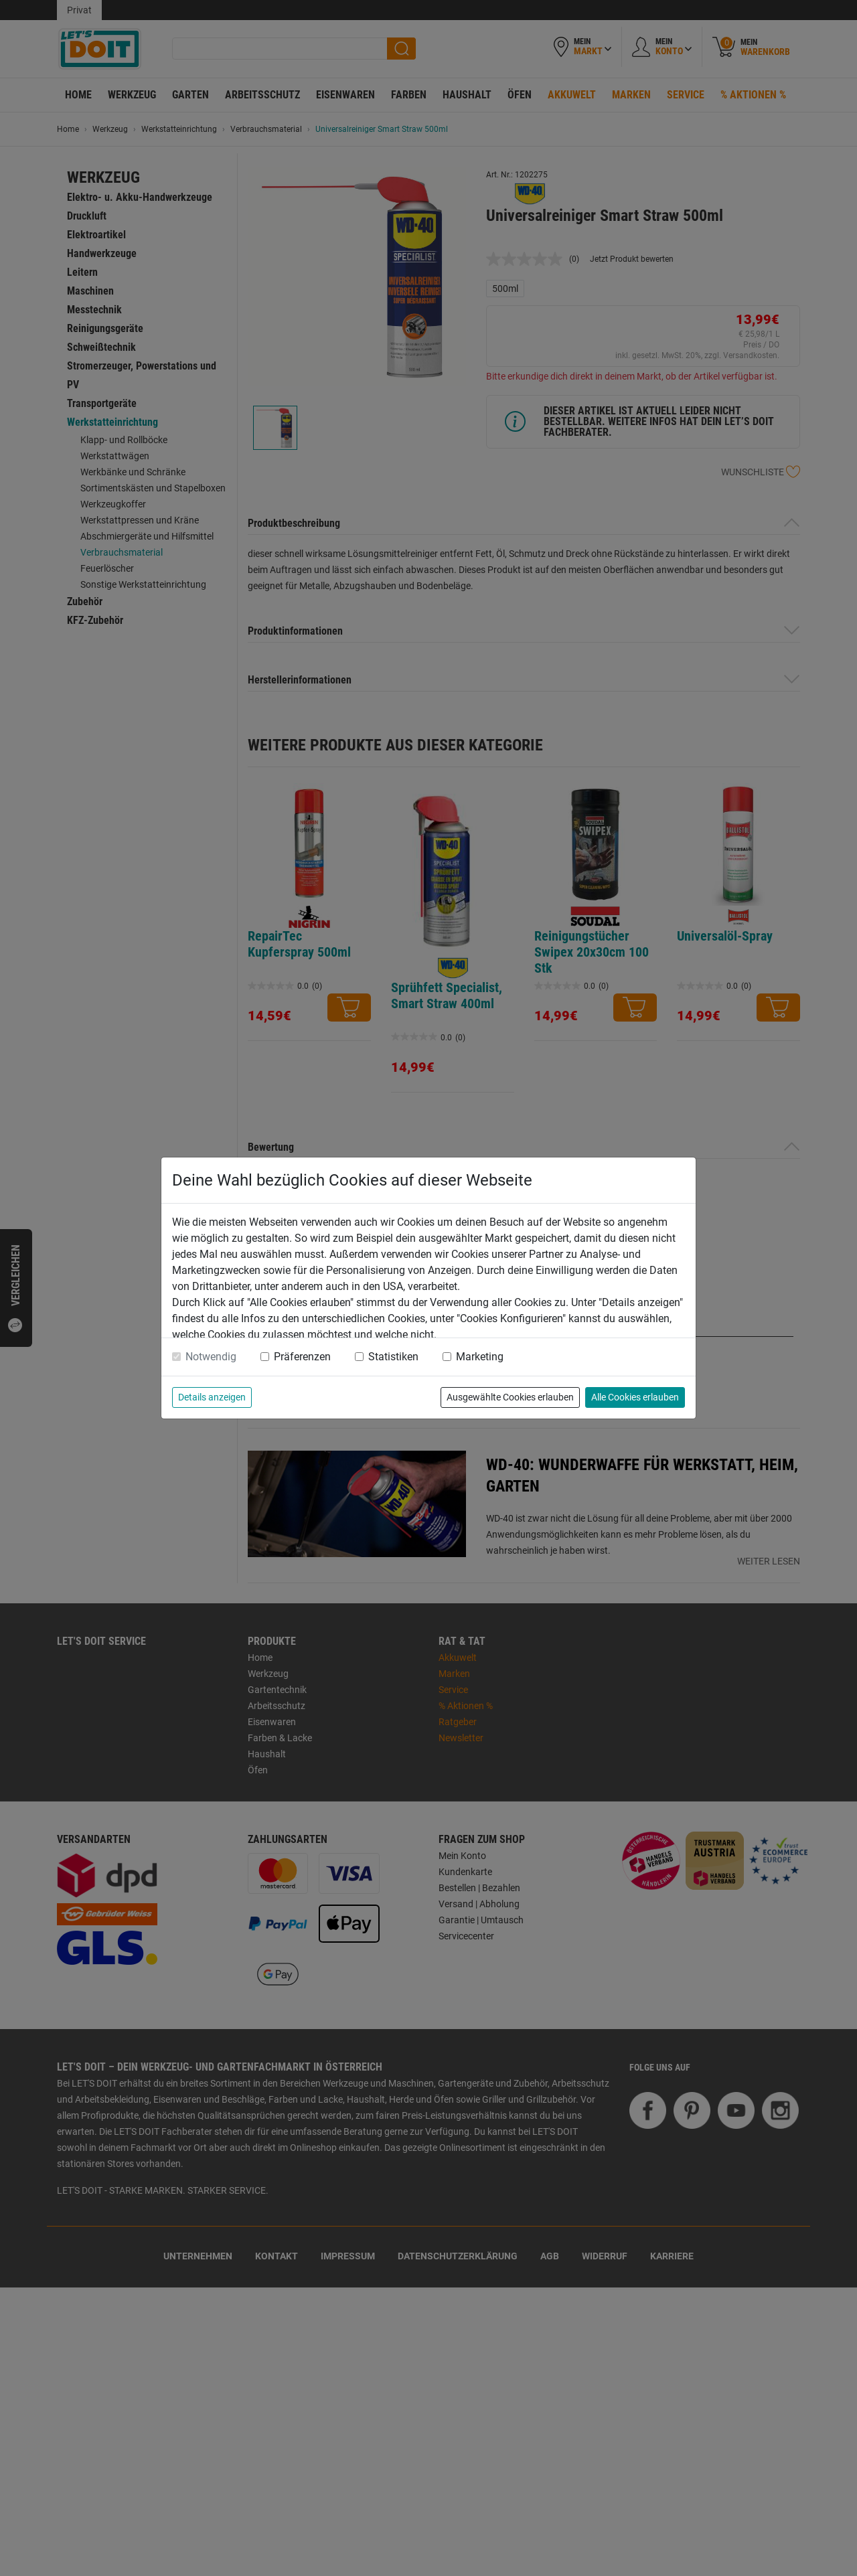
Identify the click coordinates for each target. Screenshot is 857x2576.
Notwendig (210, 1356)
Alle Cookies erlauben (635, 1397)
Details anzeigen (212, 1397)
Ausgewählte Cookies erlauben (510, 1397)
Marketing (479, 1356)
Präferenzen (302, 1356)
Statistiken (393, 1356)
